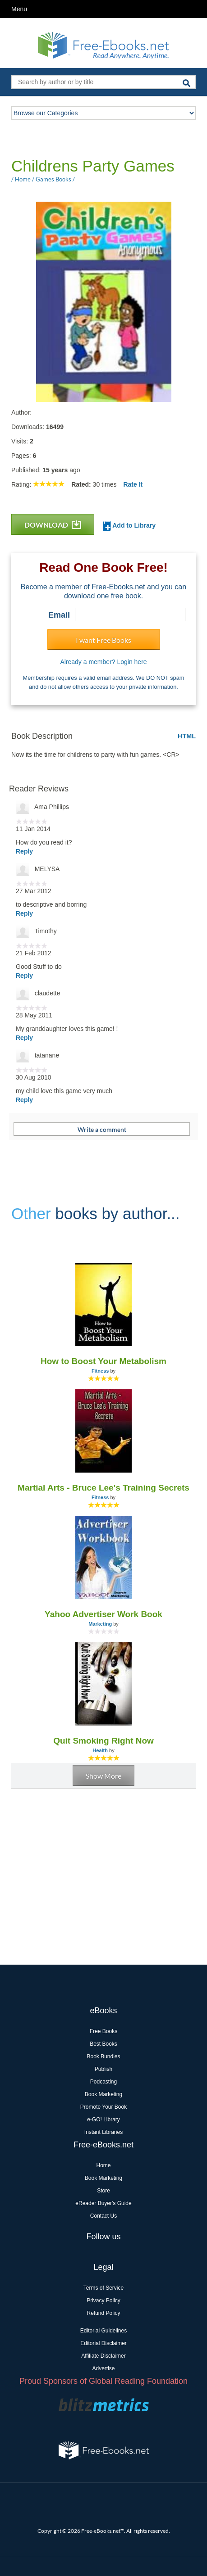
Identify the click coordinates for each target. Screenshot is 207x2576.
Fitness (100, 1371)
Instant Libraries (103, 2132)
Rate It (133, 484)
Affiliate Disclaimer (103, 2356)
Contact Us (103, 2216)
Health (100, 1750)
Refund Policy (103, 2313)
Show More (103, 1776)
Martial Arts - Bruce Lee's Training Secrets (103, 1487)
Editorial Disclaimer (103, 2343)
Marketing (100, 1624)
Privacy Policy (103, 2300)
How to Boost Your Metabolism (103, 1361)
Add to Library (129, 526)
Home (103, 2165)
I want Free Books (103, 640)
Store (103, 2190)
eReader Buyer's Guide (103, 2203)
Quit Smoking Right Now (103, 1740)
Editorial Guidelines (103, 2330)
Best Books (103, 2044)
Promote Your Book (103, 2107)
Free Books (103, 2031)
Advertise (103, 2368)
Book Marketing (103, 2094)
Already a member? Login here (103, 661)
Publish (103, 2069)
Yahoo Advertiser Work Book (103, 1614)
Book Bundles (103, 2056)
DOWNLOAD (52, 524)
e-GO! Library (103, 2119)
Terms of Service (103, 2288)
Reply (24, 851)
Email (59, 614)
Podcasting (103, 2082)
